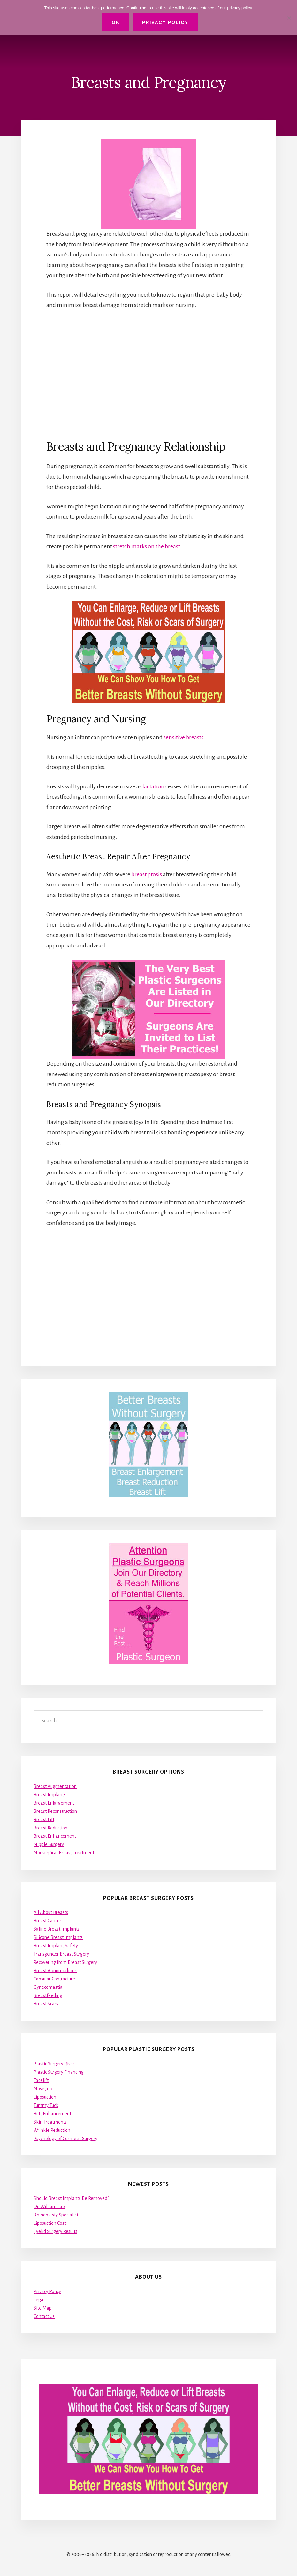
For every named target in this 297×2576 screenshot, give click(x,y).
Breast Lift (44, 1819)
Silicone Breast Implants (58, 1937)
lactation (153, 786)
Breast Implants (50, 1794)
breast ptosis (146, 874)
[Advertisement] (148, 374)
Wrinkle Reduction (52, 2130)
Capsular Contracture (54, 1978)
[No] (289, 18)
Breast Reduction (50, 1827)
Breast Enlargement (54, 1802)
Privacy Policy (47, 2291)
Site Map (43, 2308)
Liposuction (45, 2097)
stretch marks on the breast (146, 546)
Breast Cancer (47, 1920)
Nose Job (43, 2088)
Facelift (41, 2080)
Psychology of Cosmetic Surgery (65, 2138)
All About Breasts (51, 1912)
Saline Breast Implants (57, 1929)
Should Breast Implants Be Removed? (71, 2198)
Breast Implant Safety (56, 1945)
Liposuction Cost (50, 2223)
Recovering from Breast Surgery (65, 1962)
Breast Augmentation (55, 1786)
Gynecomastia (48, 1987)
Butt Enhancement (52, 2113)
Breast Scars (46, 2003)
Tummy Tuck (46, 2105)
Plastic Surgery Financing (59, 2072)
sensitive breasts (183, 737)
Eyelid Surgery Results (55, 2231)
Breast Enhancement (55, 1836)
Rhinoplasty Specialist (56, 2214)
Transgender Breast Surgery (61, 1954)
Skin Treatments (50, 2121)
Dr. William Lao (49, 2206)
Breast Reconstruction (55, 1811)
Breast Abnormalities (55, 1970)
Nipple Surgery (49, 1844)
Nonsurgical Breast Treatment (64, 1852)
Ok (116, 22)
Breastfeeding (48, 1995)
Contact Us (44, 2316)
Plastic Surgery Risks (54, 2063)
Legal (39, 2299)
